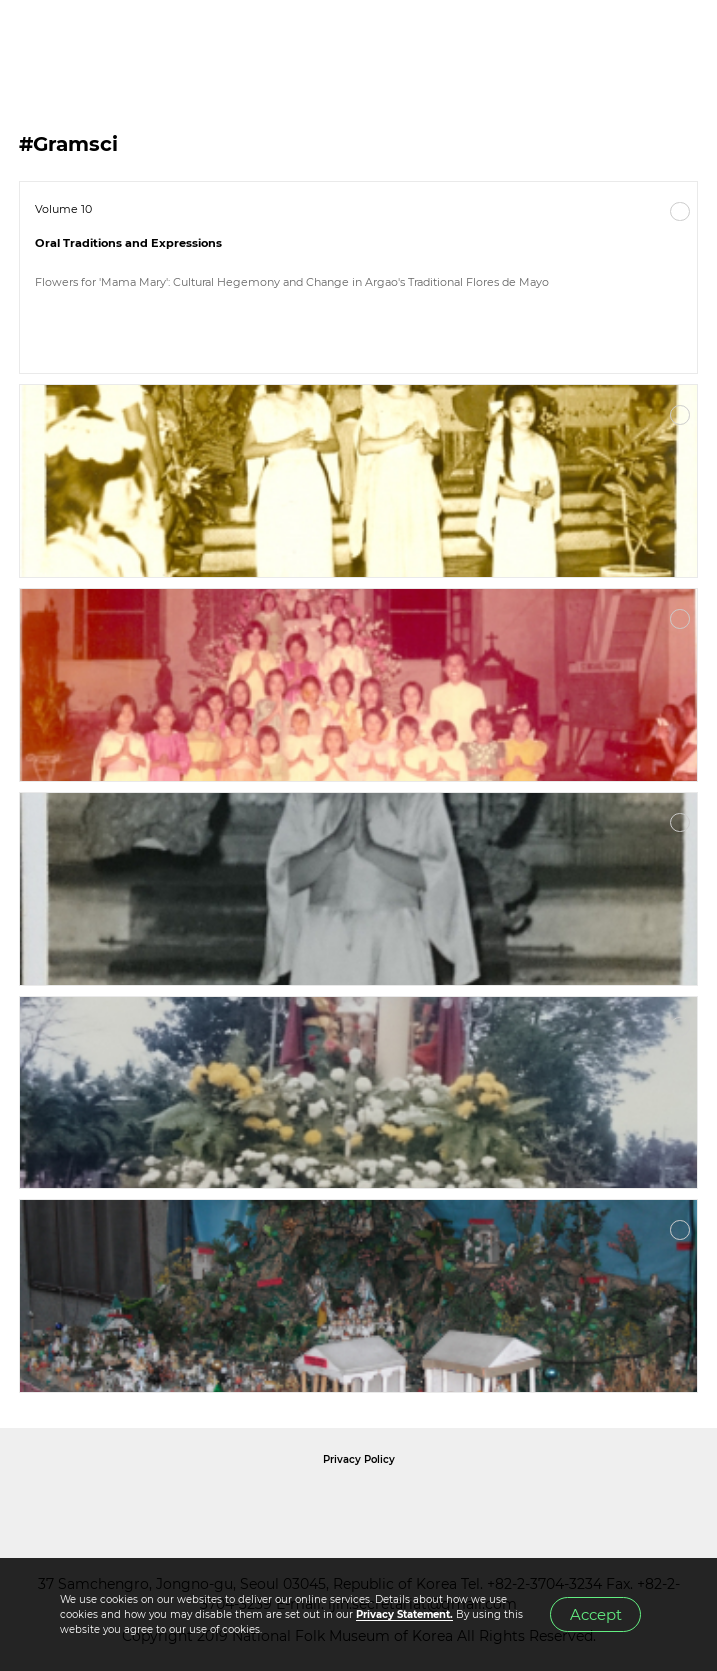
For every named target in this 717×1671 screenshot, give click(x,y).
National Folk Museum (189, 1504)
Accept (596, 1615)
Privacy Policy (359, 1459)
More (680, 212)
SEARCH (637, 41)
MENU (682, 41)
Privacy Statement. (404, 1614)
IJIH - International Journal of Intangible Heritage (120, 41)
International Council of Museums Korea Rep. (575, 1504)
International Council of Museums (400, 1504)
